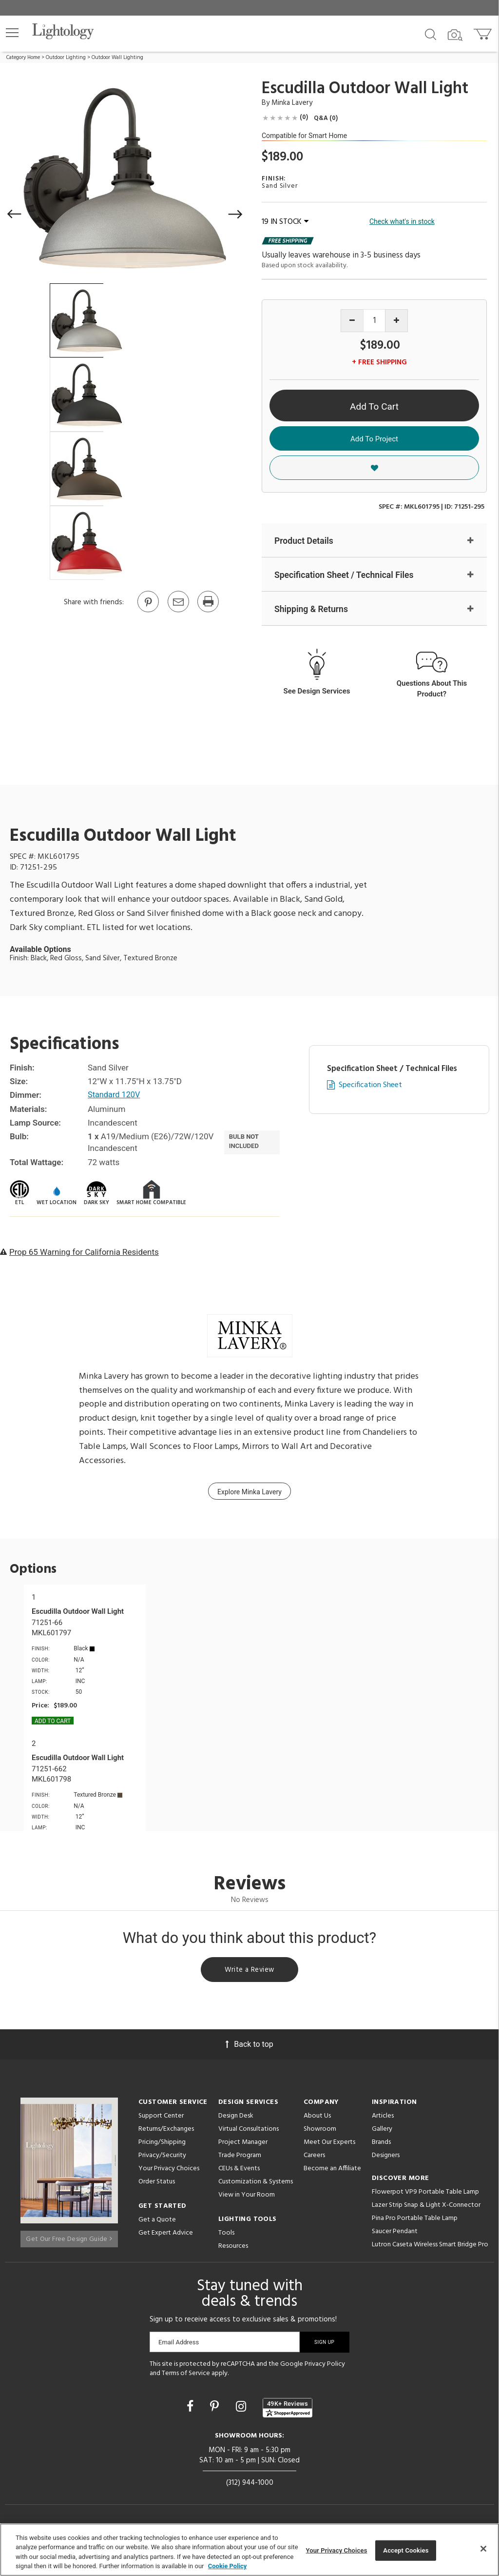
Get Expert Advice (165, 2235)
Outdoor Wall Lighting (117, 57)
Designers (386, 2158)
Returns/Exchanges (166, 2132)
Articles (383, 2118)
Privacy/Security (162, 2158)
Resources (233, 2249)
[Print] (207, 611)
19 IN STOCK (285, 222)
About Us (317, 2118)
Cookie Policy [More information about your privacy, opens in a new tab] (227, 2566)
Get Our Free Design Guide (69, 2238)
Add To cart (53, 1722)
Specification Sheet (370, 1086)
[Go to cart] (483, 32)
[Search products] (430, 33)
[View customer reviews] (287, 2410)
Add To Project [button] (374, 439)
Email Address (178, 2345)
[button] (12, 32)
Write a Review (249, 1971)
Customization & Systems (255, 2184)
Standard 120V (115, 1096)
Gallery (382, 2132)
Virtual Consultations (248, 2132)
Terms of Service (186, 2376)
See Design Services (317, 692)
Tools (226, 2235)
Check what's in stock (402, 221)
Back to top (249, 2047)
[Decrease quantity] (352, 320)
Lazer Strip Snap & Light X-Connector (426, 2208)
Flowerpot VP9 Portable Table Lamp (425, 2194)
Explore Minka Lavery (249, 1493)
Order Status (156, 2184)
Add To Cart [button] (374, 406)
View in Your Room (246, 2197)
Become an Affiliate (332, 2171)
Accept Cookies (405, 2550)
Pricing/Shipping (162, 2145)
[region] (249, 2549)
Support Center (161, 2118)
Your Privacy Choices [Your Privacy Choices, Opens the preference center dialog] (336, 2550)
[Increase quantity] (396, 320)
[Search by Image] (455, 35)
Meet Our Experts (329, 2145)
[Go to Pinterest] (147, 611)
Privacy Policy (325, 2367)
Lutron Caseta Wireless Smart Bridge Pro (430, 2247)
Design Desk (235, 2118)
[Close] (483, 2548)
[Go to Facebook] (191, 2410)
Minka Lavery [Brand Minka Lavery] (291, 103)
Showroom (320, 2132)
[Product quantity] (374, 320)
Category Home (23, 57)
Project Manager (243, 2145)
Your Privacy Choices (168, 2172)
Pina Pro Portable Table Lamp (415, 2221)
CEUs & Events (239, 2171)
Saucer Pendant (395, 2234)
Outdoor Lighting (66, 57)
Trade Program (239, 2158)
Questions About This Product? (432, 689)
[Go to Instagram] (242, 2410)
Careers (314, 2158)
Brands (381, 2145)
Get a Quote (157, 2222)
